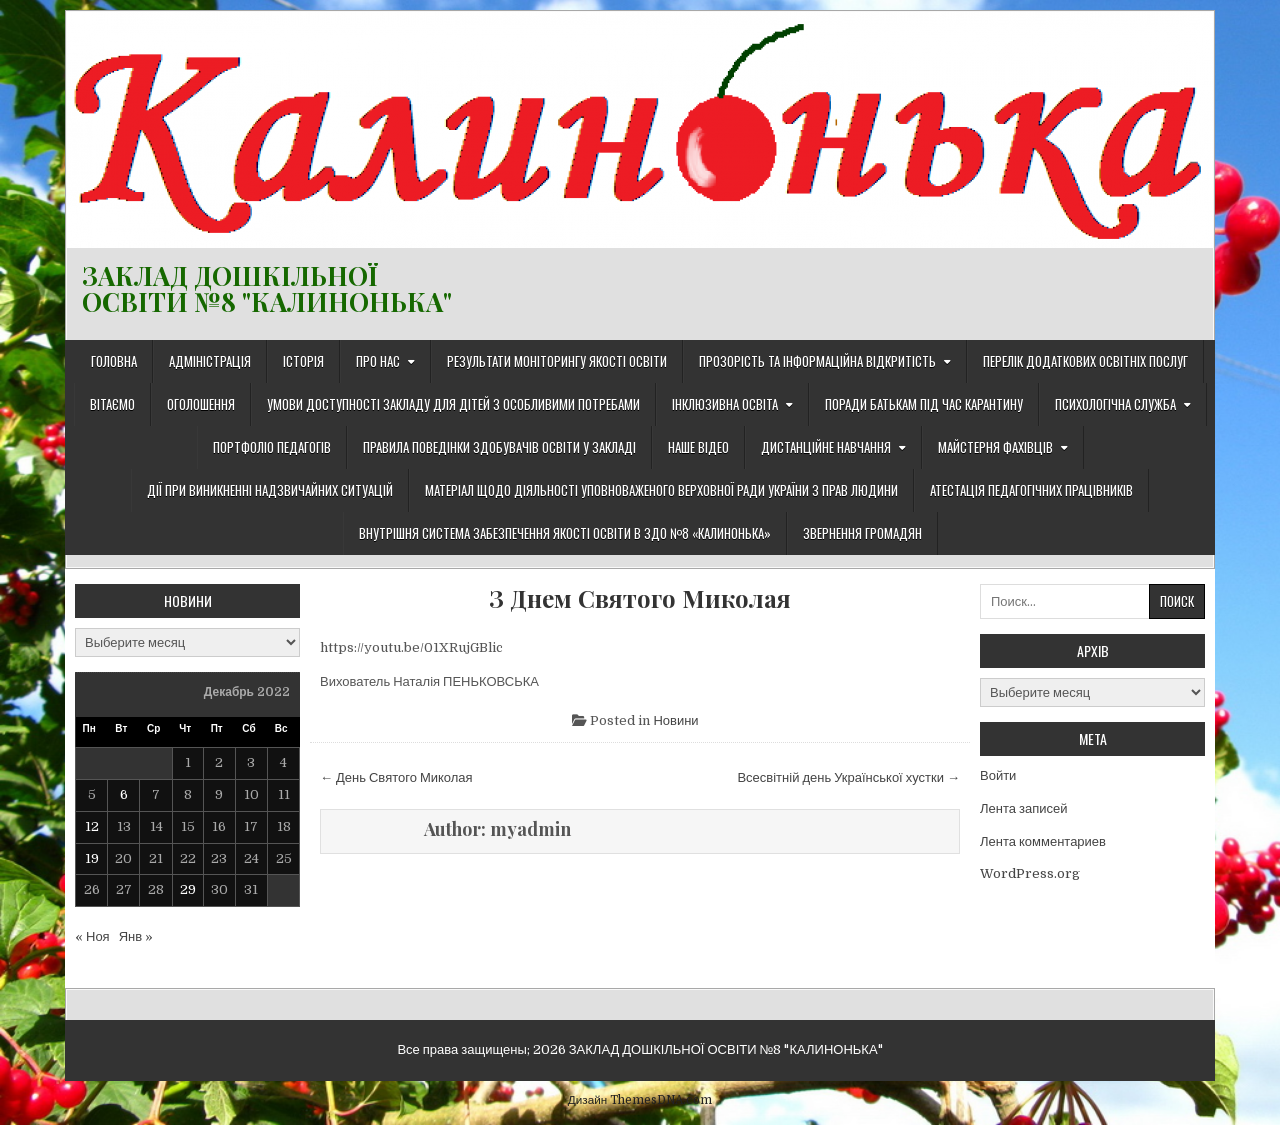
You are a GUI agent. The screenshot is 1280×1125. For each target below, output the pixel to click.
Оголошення (201, 404)
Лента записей (1023, 808)
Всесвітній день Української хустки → (848, 777)
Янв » (136, 936)
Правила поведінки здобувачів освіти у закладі (499, 447)
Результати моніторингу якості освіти (557, 361)
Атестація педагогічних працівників (1031, 490)
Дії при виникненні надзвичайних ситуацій (270, 490)
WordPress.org (1030, 873)
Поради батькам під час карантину (924, 404)
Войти (998, 775)
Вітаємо (112, 404)
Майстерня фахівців (995, 447)
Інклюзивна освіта (725, 404)
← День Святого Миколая (396, 777)
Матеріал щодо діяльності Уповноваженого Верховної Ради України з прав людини (661, 490)
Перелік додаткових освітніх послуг (1085, 361)
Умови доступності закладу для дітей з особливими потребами (453, 404)
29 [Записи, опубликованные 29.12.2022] (188, 889)
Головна (114, 361)
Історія (303, 361)
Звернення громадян (862, 533)
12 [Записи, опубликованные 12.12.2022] (92, 826)
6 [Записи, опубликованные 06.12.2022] (124, 794)
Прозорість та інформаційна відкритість (817, 361)
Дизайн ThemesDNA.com (640, 1100)
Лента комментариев (1043, 841)
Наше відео (698, 447)
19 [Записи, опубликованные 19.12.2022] (92, 858)
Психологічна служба (1115, 404)
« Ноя (92, 936)
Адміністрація (210, 361)
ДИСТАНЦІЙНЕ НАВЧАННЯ (826, 447)
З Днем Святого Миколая (640, 598)
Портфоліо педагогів (272, 447)
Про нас (378, 361)
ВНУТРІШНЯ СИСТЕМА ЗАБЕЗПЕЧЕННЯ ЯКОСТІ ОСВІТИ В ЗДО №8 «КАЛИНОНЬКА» (565, 533)
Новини (675, 720)
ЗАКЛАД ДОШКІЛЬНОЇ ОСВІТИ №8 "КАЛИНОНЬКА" (267, 288)
